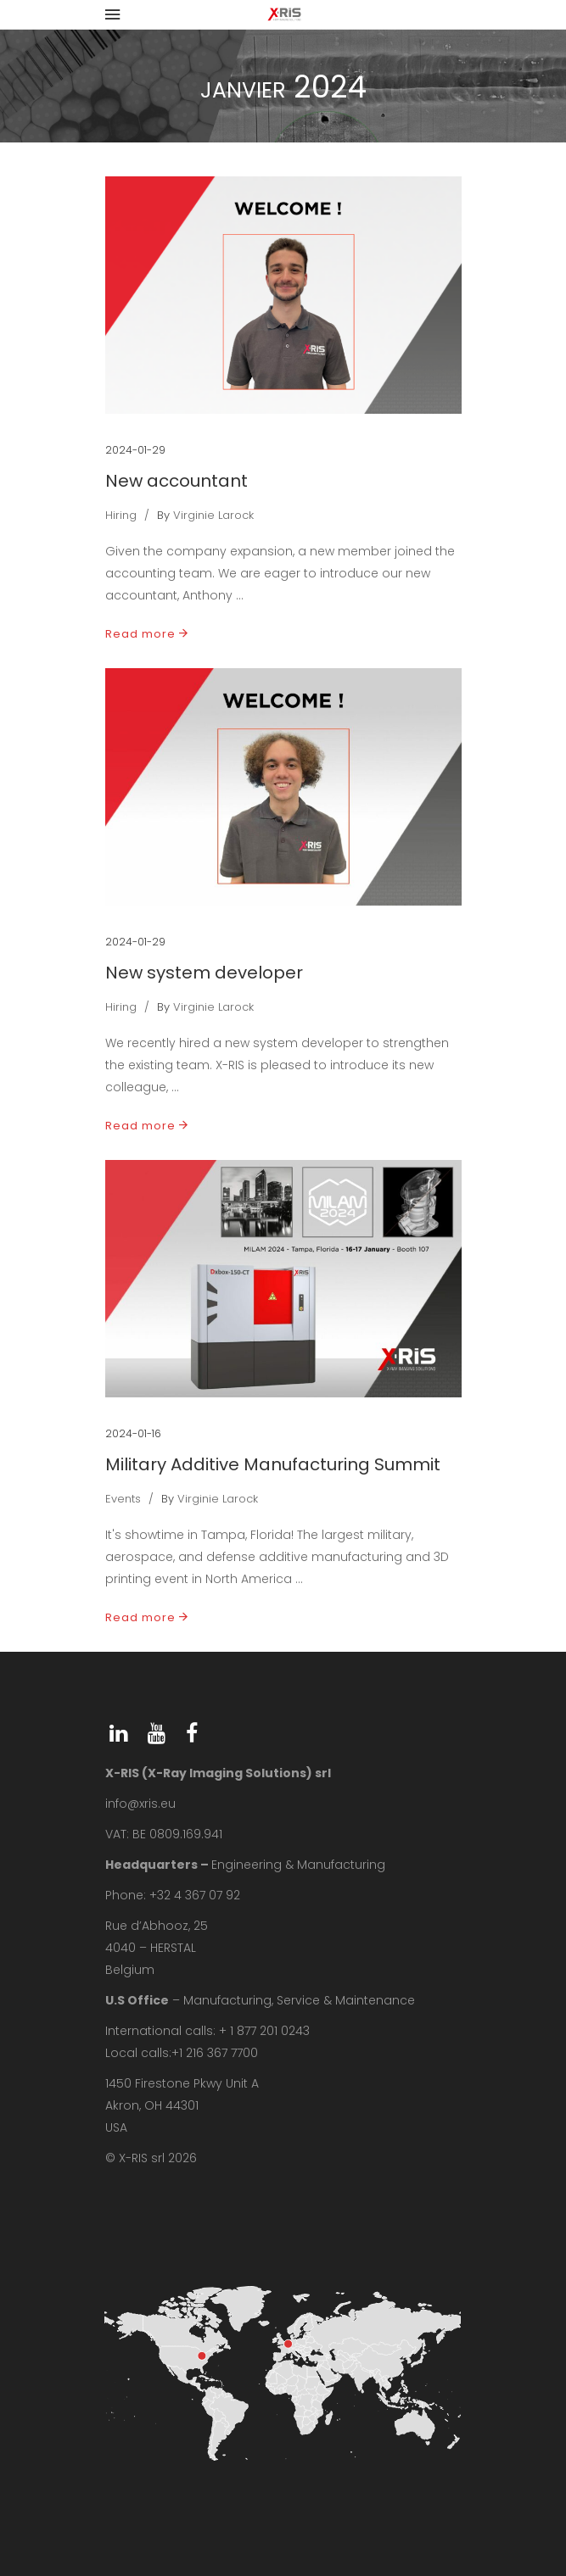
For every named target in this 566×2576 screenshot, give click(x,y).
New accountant (176, 481)
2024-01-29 (135, 450)
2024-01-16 (133, 1433)
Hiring (121, 515)
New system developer (204, 972)
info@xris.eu (140, 1803)
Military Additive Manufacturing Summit (272, 1464)
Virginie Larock (213, 515)
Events (123, 1499)
